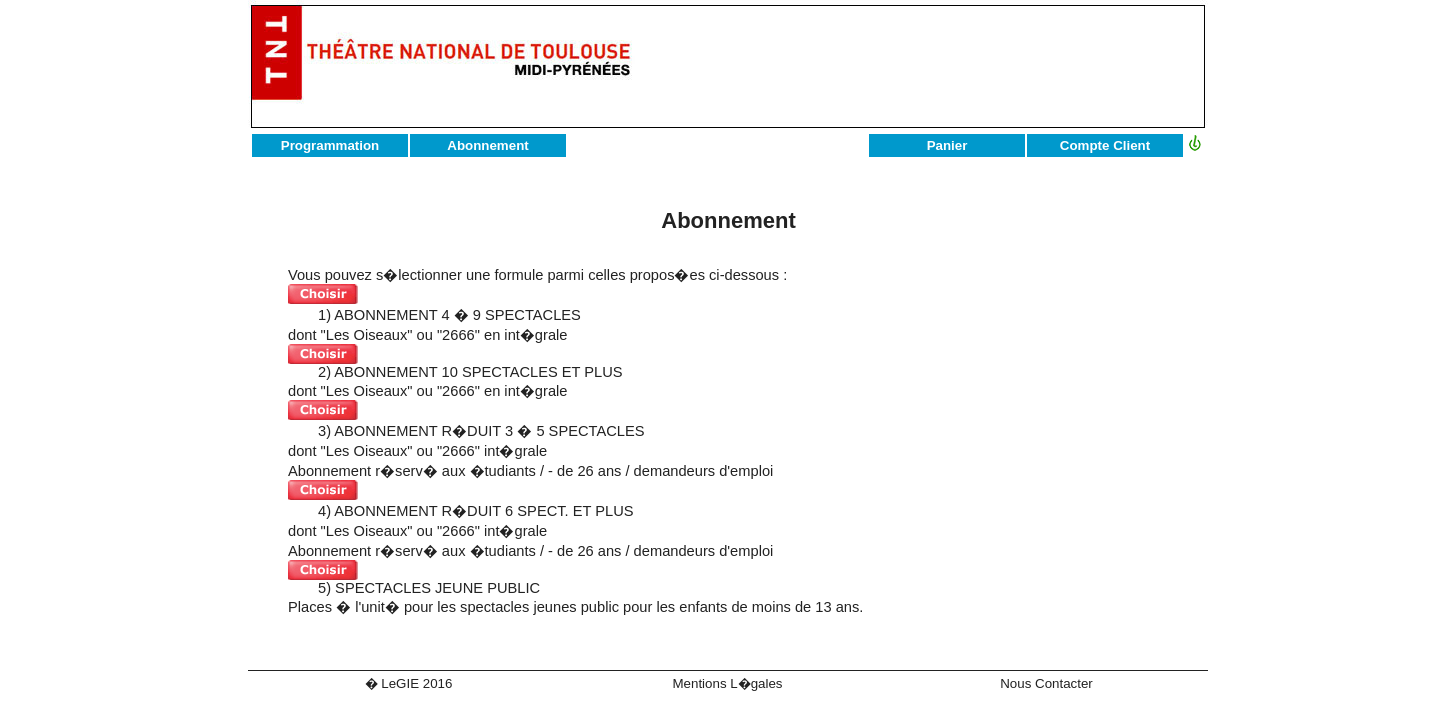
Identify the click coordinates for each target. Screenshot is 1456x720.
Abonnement (487, 145)
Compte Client (1105, 145)
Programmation (330, 145)
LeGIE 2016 (416, 683)
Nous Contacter (1046, 683)
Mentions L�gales (727, 683)
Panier (947, 145)
